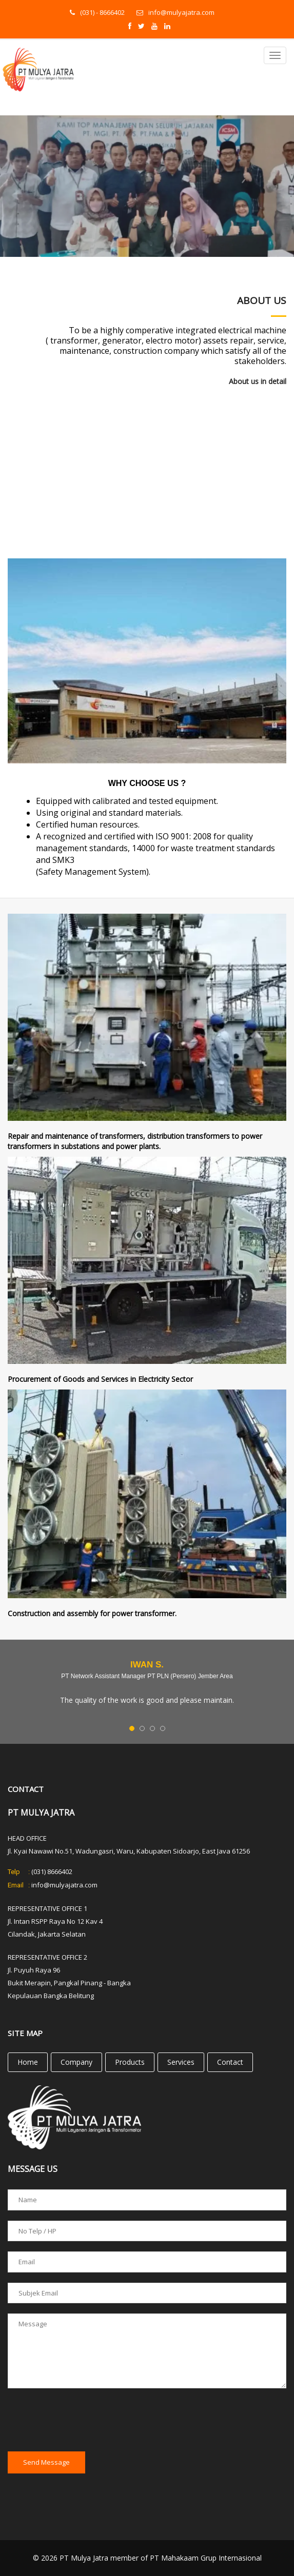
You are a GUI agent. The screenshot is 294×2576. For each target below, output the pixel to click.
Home (27, 2062)
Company (76, 2062)
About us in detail (257, 381)
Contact (230, 2062)
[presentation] (86, 2421)
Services (180, 2062)
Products (130, 2062)
